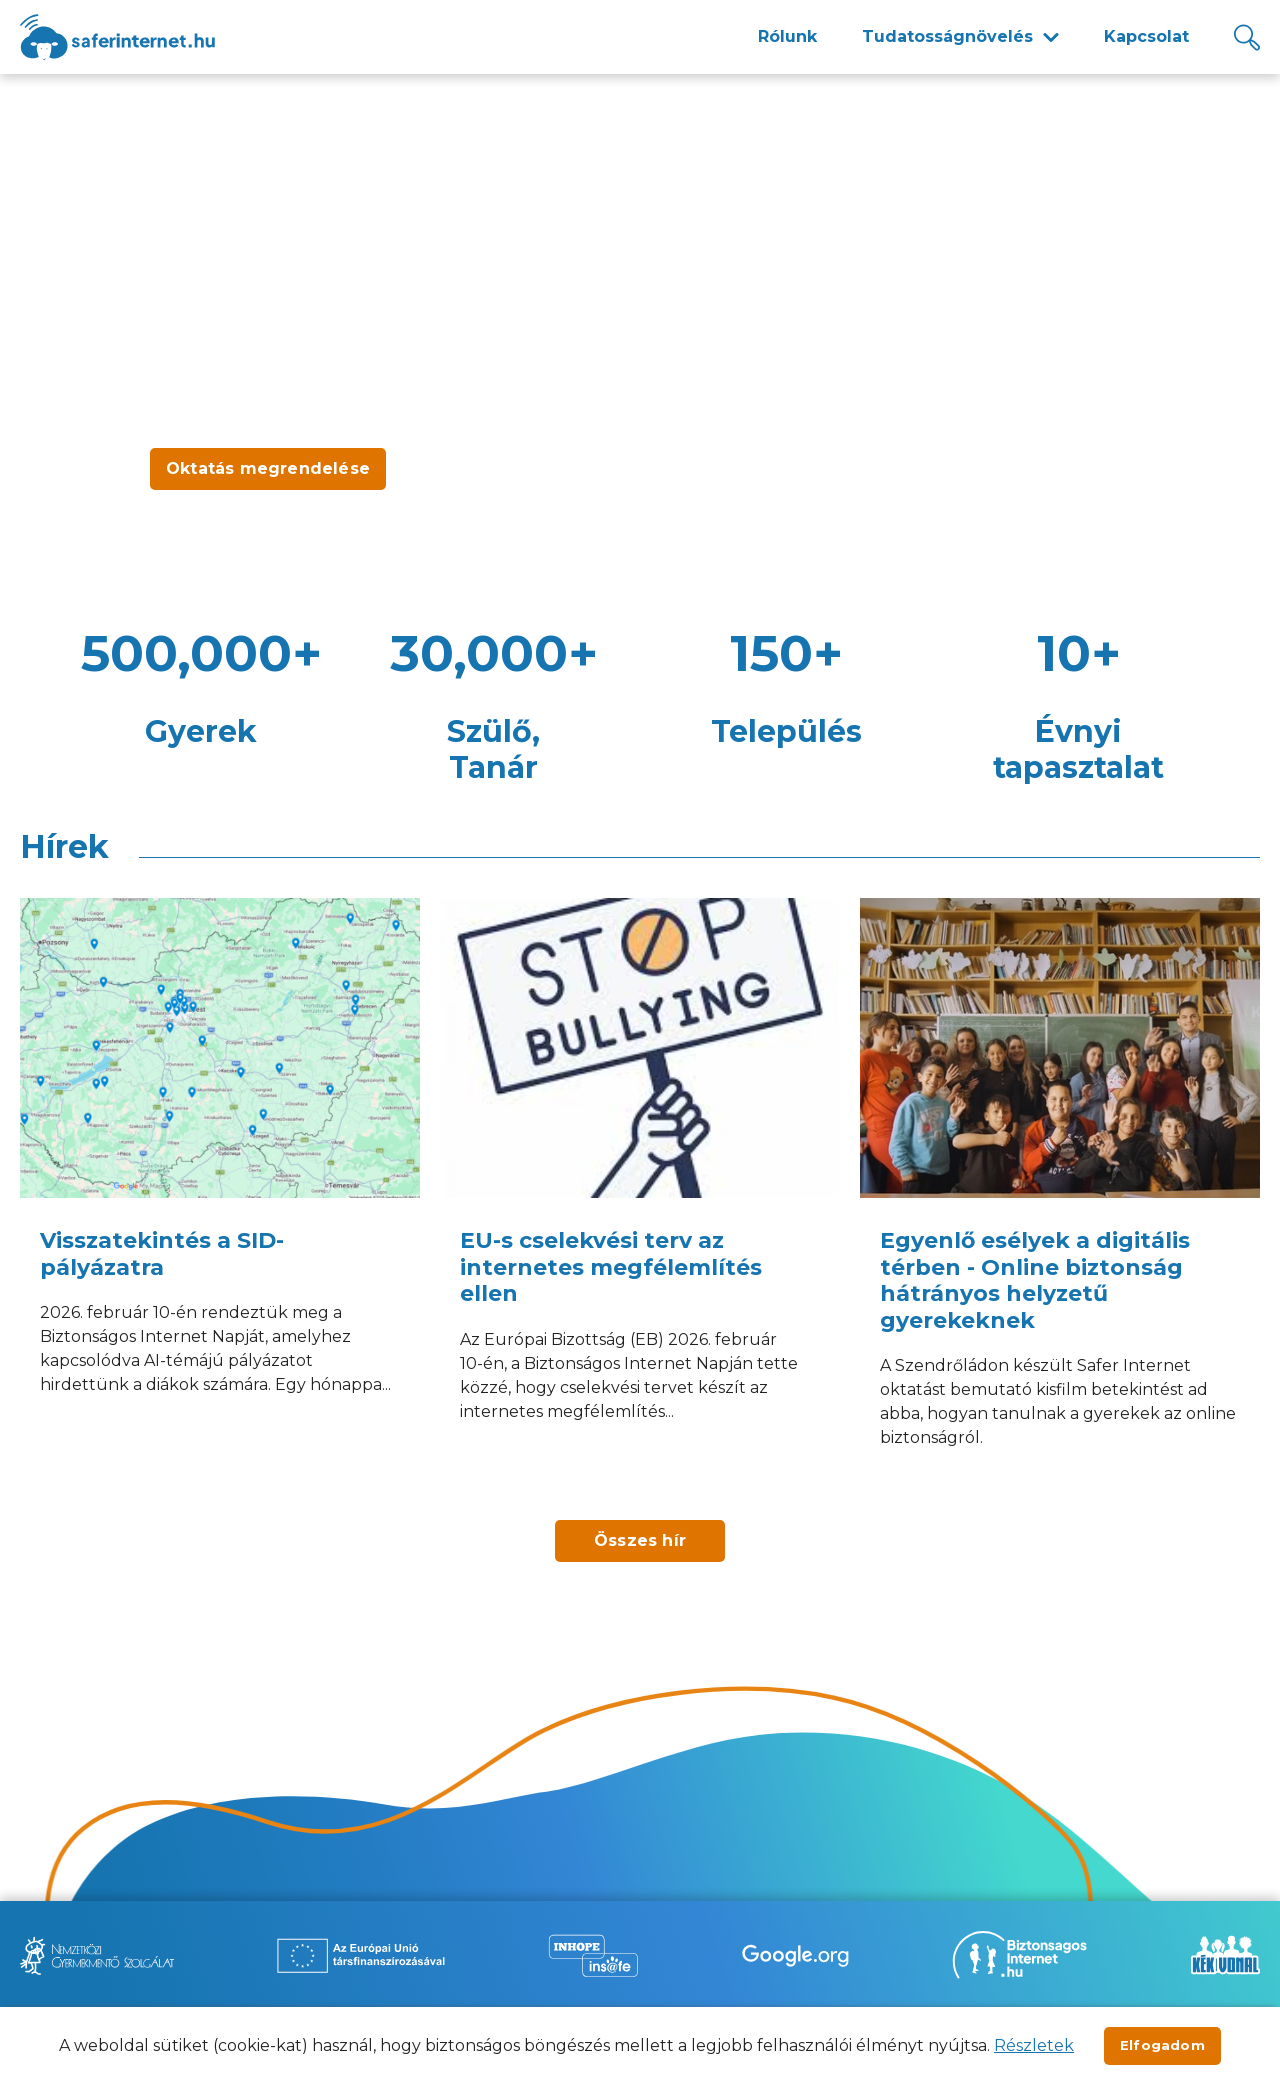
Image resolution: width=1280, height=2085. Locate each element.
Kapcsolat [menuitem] (1146, 36)
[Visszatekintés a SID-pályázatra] (220, 1199)
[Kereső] (1247, 37)
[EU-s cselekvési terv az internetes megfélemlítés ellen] (640, 1199)
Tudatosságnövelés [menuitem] (947, 36)
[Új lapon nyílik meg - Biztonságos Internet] (1019, 1955)
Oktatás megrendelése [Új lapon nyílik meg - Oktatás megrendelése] (268, 468)
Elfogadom (1162, 2045)
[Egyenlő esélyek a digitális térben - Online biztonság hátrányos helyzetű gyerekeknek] (1060, 1199)
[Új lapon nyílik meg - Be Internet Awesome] (795, 1955)
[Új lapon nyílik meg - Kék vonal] (1225, 1955)
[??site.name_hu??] (117, 37)
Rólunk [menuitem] (787, 36)
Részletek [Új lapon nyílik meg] (1034, 2045)
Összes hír (640, 1540)
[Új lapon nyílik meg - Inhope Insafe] (593, 1955)
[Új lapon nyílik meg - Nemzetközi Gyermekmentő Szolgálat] (97, 1955)
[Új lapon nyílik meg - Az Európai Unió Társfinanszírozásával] (361, 1955)
